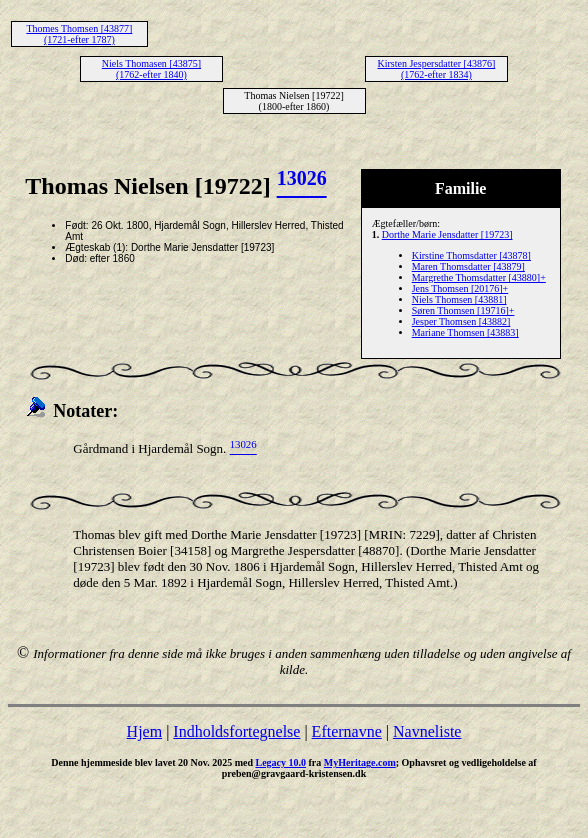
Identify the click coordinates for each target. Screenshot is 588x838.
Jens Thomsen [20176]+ (460, 288)
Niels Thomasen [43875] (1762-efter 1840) (151, 69)
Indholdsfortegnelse (236, 731)
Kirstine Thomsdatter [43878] (471, 255)
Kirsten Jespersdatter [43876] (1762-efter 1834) (437, 69)
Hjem (145, 731)
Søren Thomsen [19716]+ (463, 310)
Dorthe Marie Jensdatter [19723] (447, 234)
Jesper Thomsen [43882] (461, 321)
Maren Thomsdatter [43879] (468, 266)
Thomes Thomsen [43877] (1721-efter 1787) (79, 34)
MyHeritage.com (360, 762)
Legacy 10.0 (280, 762)
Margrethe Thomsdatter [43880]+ (479, 277)
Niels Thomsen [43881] (459, 299)
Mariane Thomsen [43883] (465, 332)
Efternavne (347, 731)
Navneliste (427, 731)
